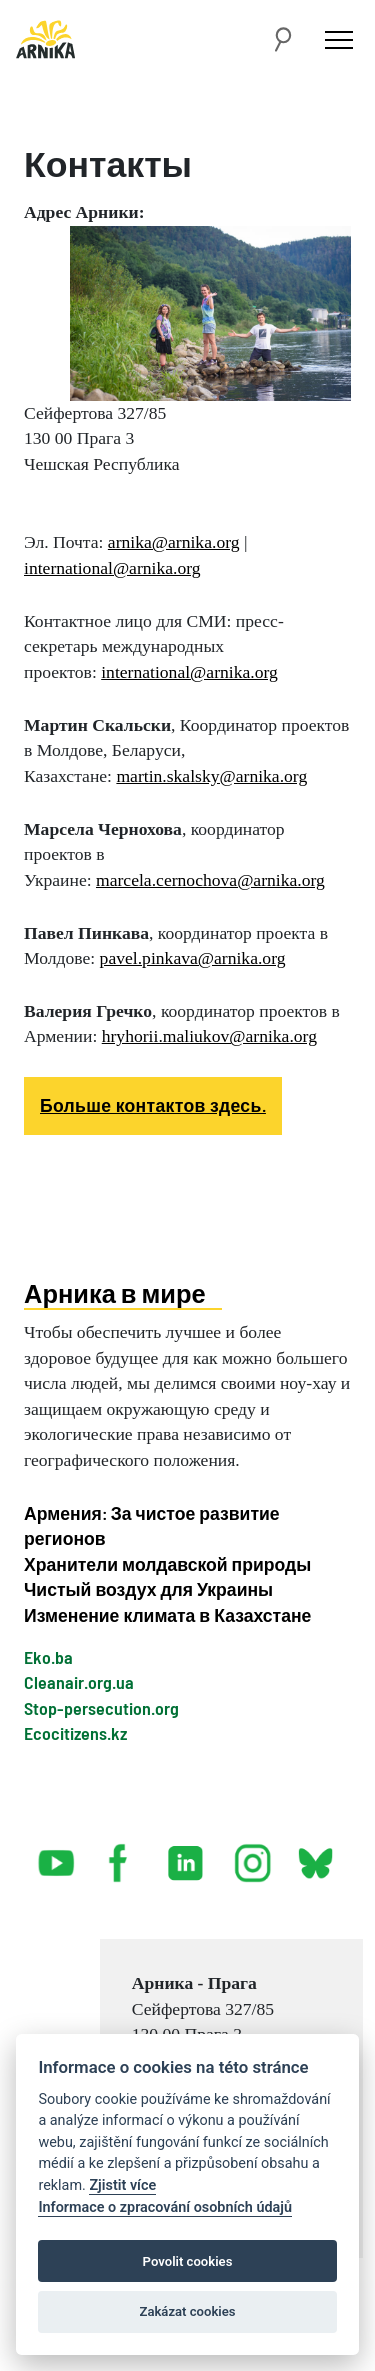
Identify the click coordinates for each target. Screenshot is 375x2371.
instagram (253, 1855)
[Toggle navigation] (339, 39)
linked (187, 1855)
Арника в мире (115, 1293)
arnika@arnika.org (174, 542)
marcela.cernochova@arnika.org (210, 880)
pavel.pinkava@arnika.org (193, 958)
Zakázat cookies (187, 2311)
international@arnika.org (112, 568)
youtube (57, 1855)
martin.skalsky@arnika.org (211, 776)
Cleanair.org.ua (79, 1682)
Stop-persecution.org (101, 1708)
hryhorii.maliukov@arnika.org (209, 1036)
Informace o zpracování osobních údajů (165, 2207)
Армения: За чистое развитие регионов (152, 1526)
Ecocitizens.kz (75, 1733)
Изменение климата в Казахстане (167, 1615)
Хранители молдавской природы (167, 1564)
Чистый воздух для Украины (148, 1589)
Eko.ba (48, 1657)
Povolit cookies (188, 2261)
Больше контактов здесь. (153, 1105)
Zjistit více (122, 2185)
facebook (122, 1855)
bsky (314, 1855)
